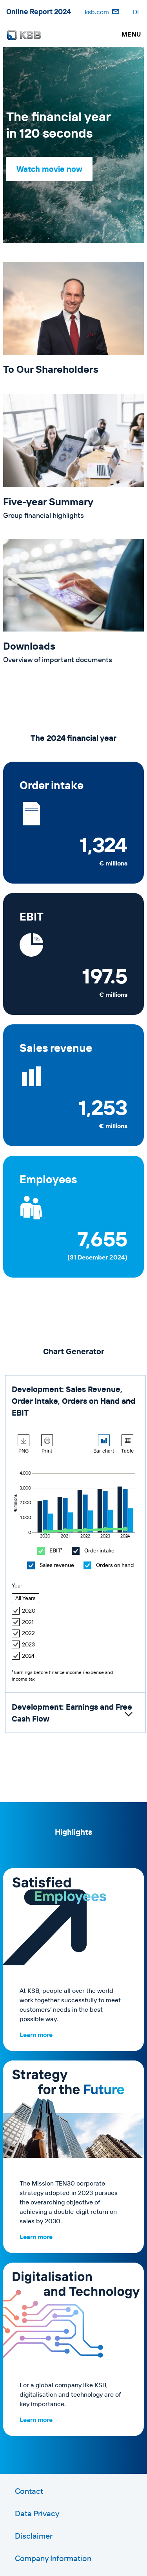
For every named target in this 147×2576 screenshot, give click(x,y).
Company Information (53, 2558)
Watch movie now (49, 169)
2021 (23, 1622)
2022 (23, 1633)
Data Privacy (37, 2513)
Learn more (36, 2034)
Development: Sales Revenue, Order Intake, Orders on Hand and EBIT (73, 1401)
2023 (23, 1644)
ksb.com (97, 12)
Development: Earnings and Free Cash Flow (72, 1712)
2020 (23, 1611)
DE (137, 12)
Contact (29, 2491)
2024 (23, 1656)
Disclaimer (34, 2536)
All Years (25, 1598)
